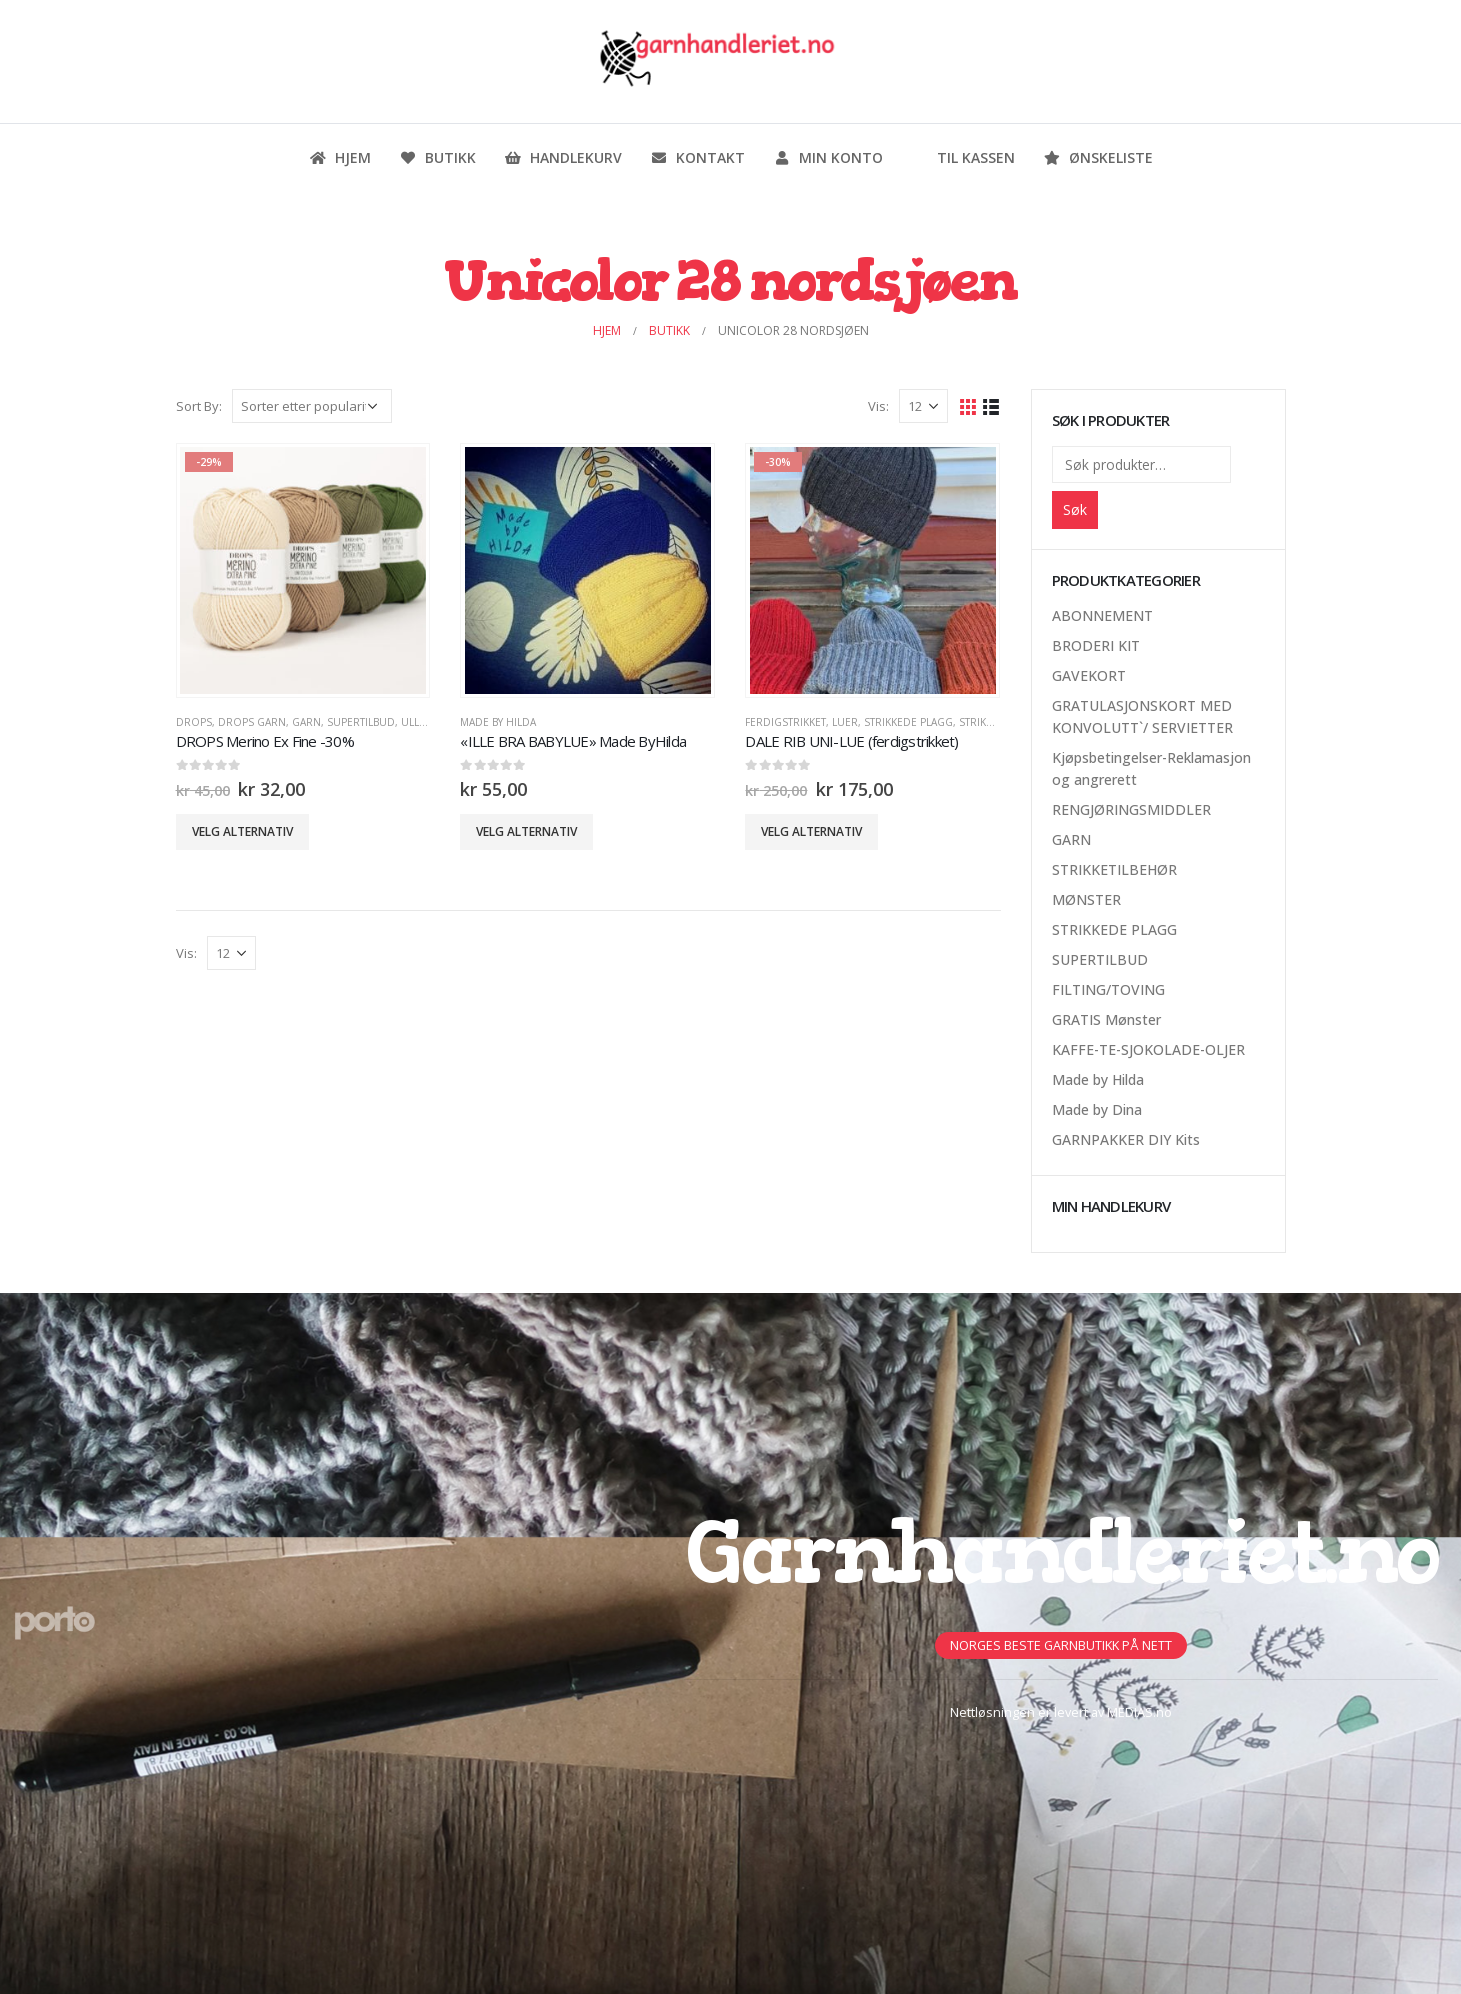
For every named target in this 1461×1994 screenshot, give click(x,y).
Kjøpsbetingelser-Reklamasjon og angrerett (1151, 768)
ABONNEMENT (1102, 615)
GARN (306, 722)
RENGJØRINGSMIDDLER (1131, 809)
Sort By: (199, 406)
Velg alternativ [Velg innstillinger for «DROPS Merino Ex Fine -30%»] (242, 831)
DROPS (194, 722)
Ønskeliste (1098, 157)
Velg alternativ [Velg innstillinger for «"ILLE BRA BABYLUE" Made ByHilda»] (526, 831)
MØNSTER (1086, 899)
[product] (303, 570)
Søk (1075, 509)
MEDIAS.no (1139, 1712)
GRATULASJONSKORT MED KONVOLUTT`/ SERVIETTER (1142, 716)
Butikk (437, 157)
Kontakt (697, 157)
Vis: (878, 406)
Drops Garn (252, 722)
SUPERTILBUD (361, 722)
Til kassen (963, 157)
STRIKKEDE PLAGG (908, 722)
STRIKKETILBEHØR (1114, 869)
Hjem (340, 157)
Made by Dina (1097, 1109)
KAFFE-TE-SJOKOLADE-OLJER (1148, 1049)
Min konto (828, 157)
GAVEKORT (1089, 675)
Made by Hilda (498, 722)
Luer (845, 722)
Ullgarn (424, 722)
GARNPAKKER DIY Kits (1126, 1139)
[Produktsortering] (312, 406)
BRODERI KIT (1096, 645)
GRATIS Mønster (1106, 1019)
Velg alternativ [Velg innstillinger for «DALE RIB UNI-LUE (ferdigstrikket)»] (811, 831)
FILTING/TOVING (1108, 989)
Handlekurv (563, 157)
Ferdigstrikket (785, 722)
